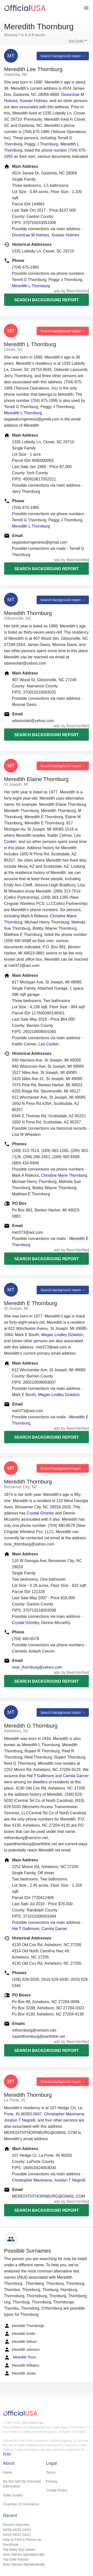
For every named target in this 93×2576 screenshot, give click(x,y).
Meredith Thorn (20, 2357)
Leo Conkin (49, 1044)
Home (7, 2472)
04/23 (7, 2535)
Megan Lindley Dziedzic (62, 1335)
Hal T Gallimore (40, 1776)
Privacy (52, 2481)
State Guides (13, 2495)
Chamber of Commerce (21, 2504)
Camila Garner (76, 1776)
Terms (51, 2472)
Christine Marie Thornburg (64, 1175)
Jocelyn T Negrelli (19, 2120)
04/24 (26, 2530)
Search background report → (62, 56)
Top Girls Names (16, 2559)
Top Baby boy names (19, 2549)
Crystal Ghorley (40, 1513)
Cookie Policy (56, 2490)
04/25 (17, 2530)
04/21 (26, 2535)
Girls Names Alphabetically (23, 2554)
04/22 (17, 2535)
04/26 (7, 2530)
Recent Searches (16, 2525)
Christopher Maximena (64, 2114)
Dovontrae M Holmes (30, 235)
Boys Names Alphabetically (24, 2564)
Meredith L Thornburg (31, 286)
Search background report (46, 300)
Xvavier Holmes (33, 101)
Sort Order (76, 41)
